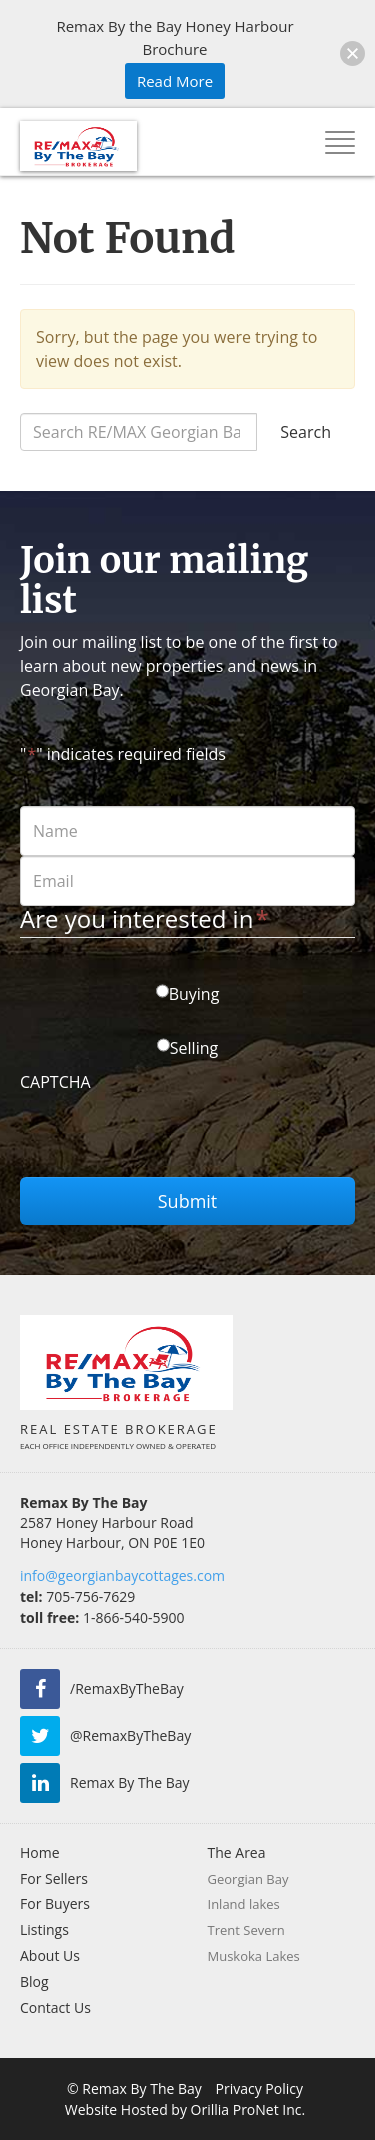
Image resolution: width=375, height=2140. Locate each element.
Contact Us (55, 2007)
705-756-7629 (77, 1596)
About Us (50, 1955)
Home (40, 1852)
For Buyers (55, 1903)
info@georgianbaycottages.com (122, 1575)
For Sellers (54, 1878)
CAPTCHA (55, 1082)
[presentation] (172, 1138)
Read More (175, 81)
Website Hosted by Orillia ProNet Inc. (185, 2109)
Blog (34, 1981)
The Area (237, 1852)
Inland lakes (244, 1904)
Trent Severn (246, 1930)
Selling (194, 1048)
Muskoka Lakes (254, 1956)
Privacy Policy (259, 2088)
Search (305, 432)
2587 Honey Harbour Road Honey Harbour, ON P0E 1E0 (112, 1532)
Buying (194, 994)
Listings (44, 1929)
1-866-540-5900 (102, 1617)
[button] (352, 53)
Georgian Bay (248, 1879)
